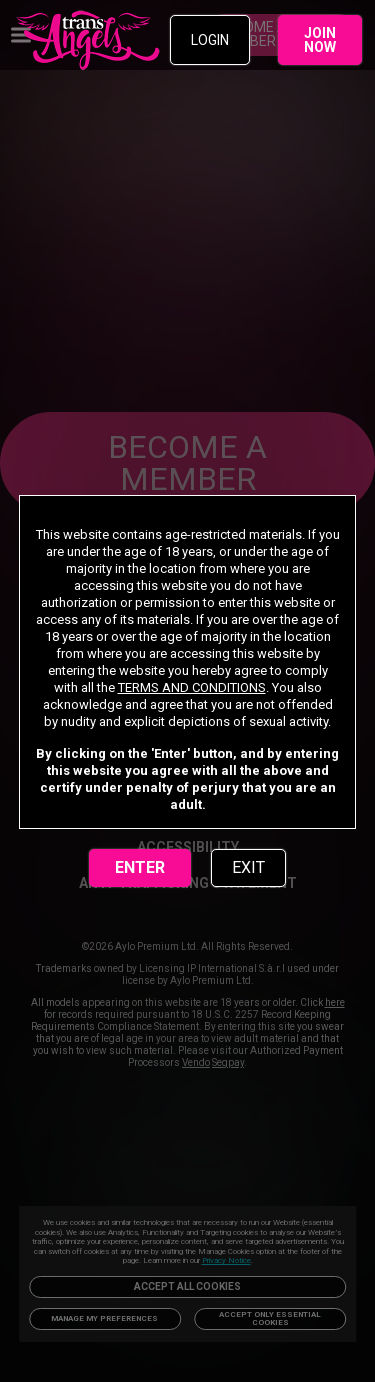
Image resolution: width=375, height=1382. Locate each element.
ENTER (140, 867)
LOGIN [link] (210, 40)
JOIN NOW (320, 40)
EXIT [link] (248, 867)
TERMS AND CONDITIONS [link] (192, 687)
